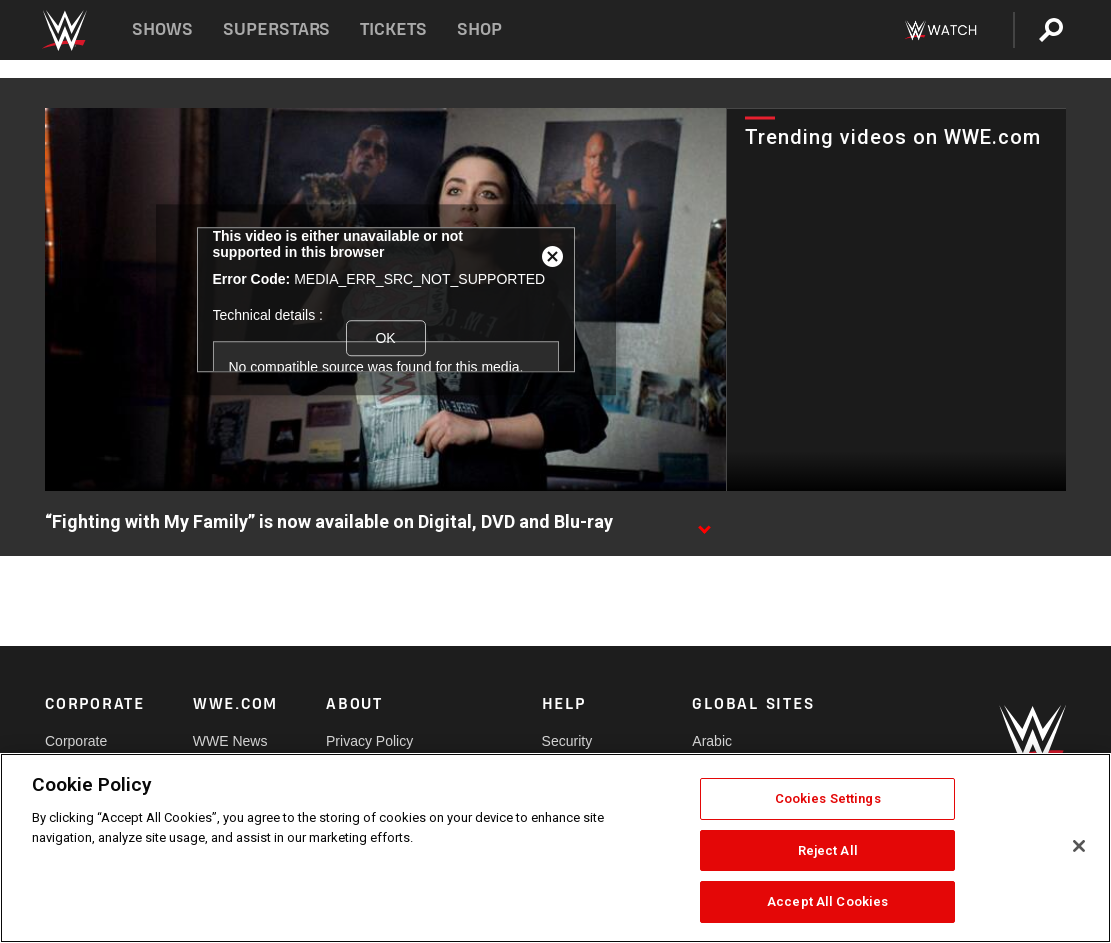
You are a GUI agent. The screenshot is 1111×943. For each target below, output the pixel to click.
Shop (479, 29)
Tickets (393, 29)
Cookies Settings (828, 798)
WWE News (230, 741)
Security (567, 741)
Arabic (712, 741)
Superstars (277, 29)
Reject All (828, 850)
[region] (555, 848)
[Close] (1079, 846)
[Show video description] (704, 523)
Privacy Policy (369, 741)
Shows (162, 29)
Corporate (76, 741)
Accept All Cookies (827, 901)
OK (385, 338)
